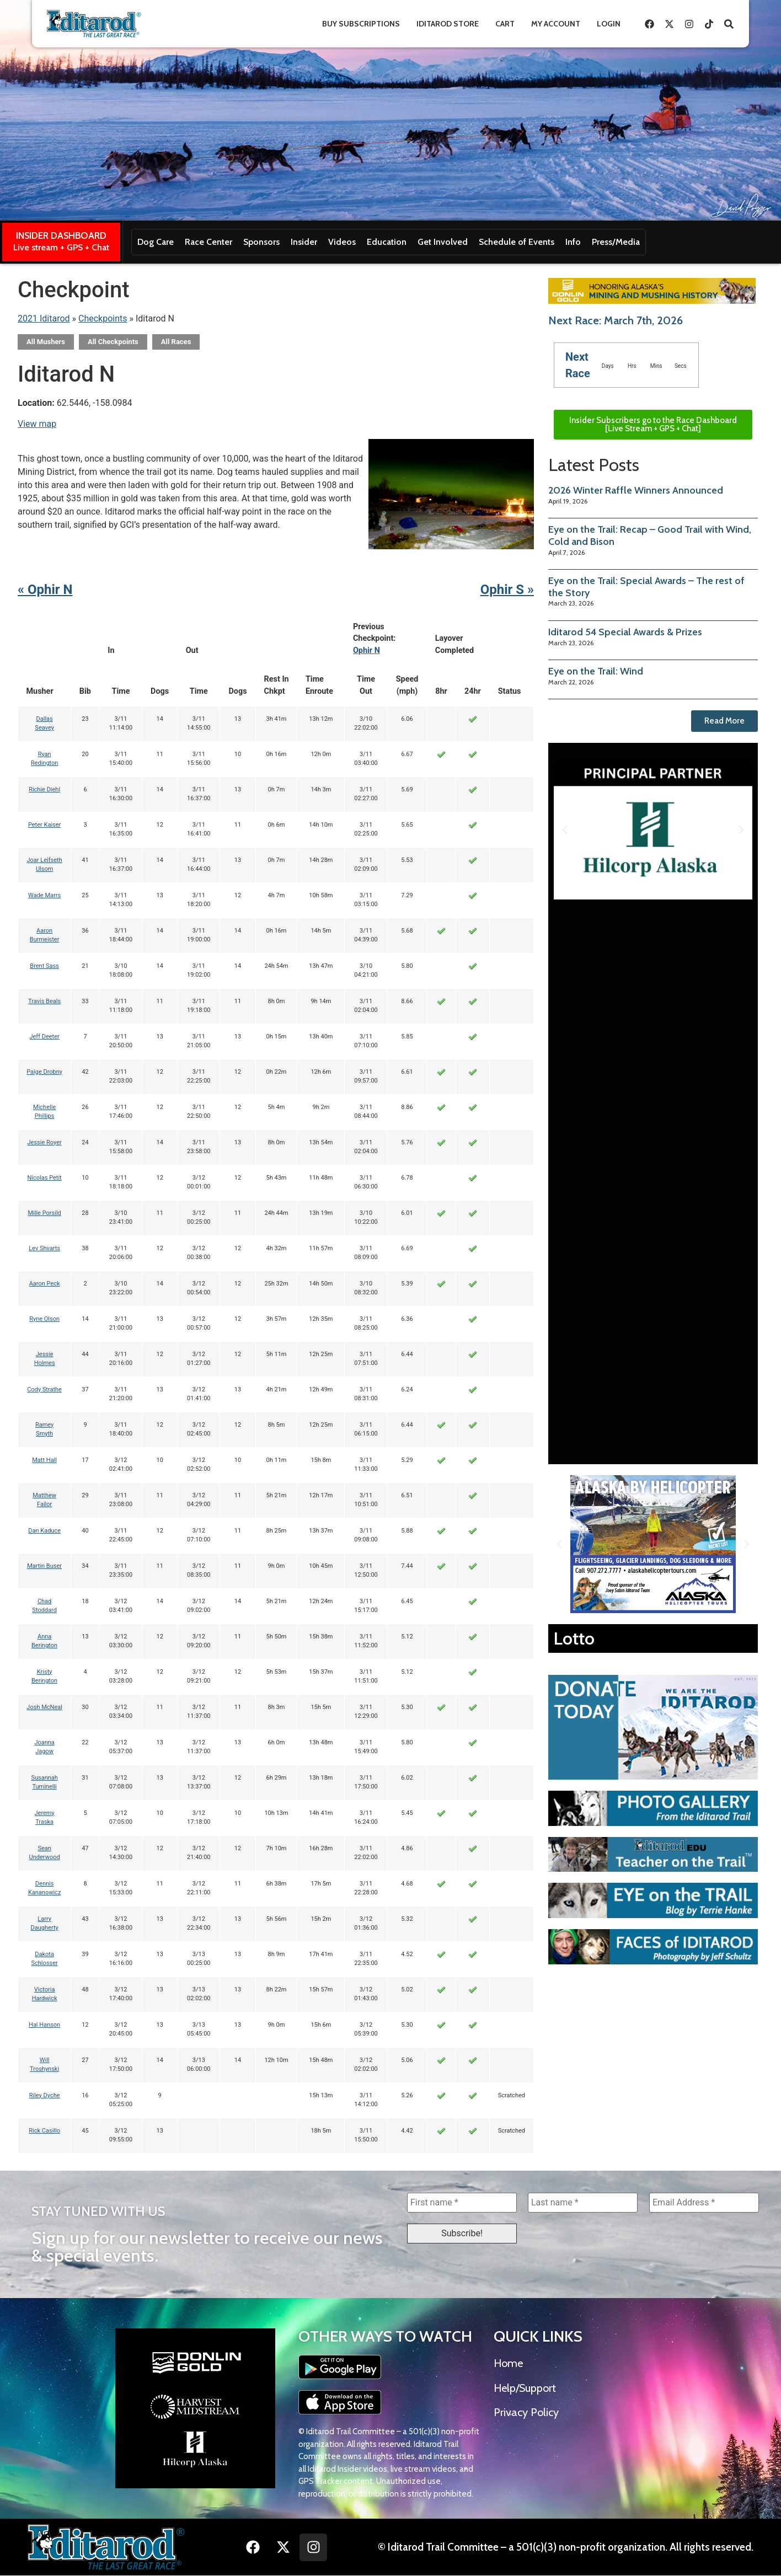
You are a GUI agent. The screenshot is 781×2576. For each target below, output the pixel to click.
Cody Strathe (44, 1389)
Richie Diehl (44, 789)
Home (508, 2363)
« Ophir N (45, 589)
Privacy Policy (526, 2412)
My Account (555, 24)
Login (608, 24)
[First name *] (462, 2203)
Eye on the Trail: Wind (595, 671)
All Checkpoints (113, 342)
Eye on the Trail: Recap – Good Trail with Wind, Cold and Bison (649, 535)
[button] (564, 830)
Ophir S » (507, 589)
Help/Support (525, 2388)
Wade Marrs (44, 895)
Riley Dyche (44, 2095)
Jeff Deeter (44, 1036)
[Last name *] (583, 2203)
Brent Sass (44, 966)
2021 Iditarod (44, 318)
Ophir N (366, 650)
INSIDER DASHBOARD (61, 235)
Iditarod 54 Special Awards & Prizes (625, 632)
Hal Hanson (44, 2024)
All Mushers (45, 342)
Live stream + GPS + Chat (61, 247)
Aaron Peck (44, 1283)
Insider (304, 242)
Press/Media (616, 242)
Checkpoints (102, 318)
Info (573, 242)
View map (37, 424)
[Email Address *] (704, 2203)
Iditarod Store (447, 24)
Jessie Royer (45, 1142)
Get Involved (443, 242)
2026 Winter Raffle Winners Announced (635, 490)
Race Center (208, 242)
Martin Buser (44, 1566)
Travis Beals (44, 1001)
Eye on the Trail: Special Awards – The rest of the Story (646, 587)
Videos (342, 242)
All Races (176, 342)
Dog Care (155, 242)
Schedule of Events (516, 242)
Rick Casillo (44, 2130)
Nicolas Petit (45, 1177)
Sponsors (261, 242)
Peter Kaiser (44, 824)
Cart (505, 24)
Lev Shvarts (44, 1248)
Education (386, 242)
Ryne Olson (44, 1318)
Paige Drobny (44, 1071)
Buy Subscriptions (361, 24)
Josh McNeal (44, 1707)
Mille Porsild (44, 1213)
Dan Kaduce (44, 1530)
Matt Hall (44, 1460)
